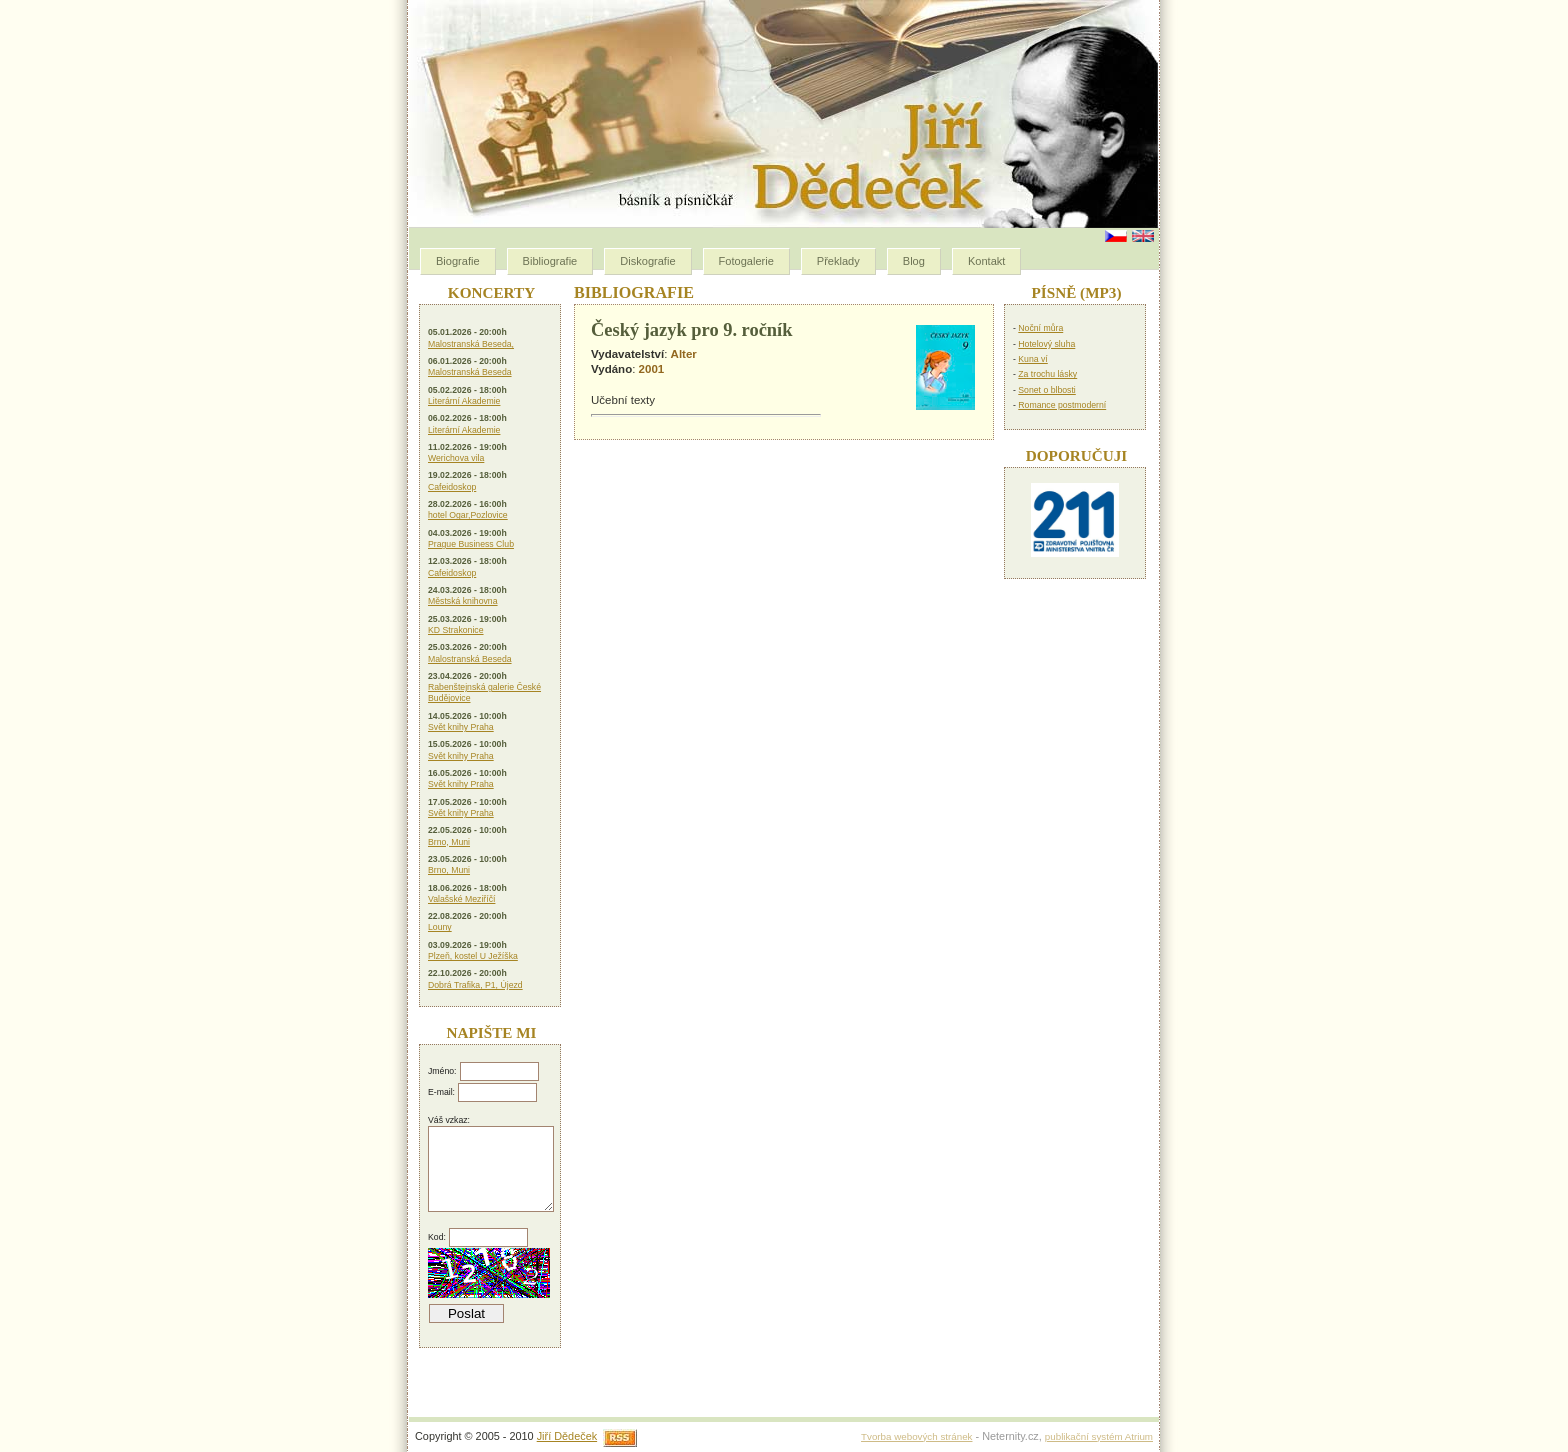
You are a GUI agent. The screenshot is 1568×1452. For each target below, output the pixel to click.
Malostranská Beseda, (471, 344)
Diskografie (647, 261)
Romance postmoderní (1062, 405)
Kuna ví (1032, 359)
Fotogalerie (746, 261)
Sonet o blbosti (1046, 390)
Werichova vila (456, 458)
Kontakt (986, 261)
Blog (914, 261)
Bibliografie (550, 261)
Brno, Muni (449, 842)
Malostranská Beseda (470, 372)
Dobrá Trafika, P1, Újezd (475, 985)
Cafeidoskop (452, 487)
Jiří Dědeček (567, 1436)
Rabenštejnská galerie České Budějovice (484, 692)
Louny (440, 927)
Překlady (838, 261)
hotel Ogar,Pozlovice (468, 515)
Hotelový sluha (1046, 344)
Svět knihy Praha (461, 727)
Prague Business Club (471, 544)
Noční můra (1040, 328)
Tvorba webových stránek (916, 1436)
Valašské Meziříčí (461, 899)
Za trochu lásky (1047, 374)
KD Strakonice (456, 630)
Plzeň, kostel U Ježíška (473, 956)
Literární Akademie (464, 401)
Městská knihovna (463, 601)
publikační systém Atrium (1099, 1436)
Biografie (458, 261)
